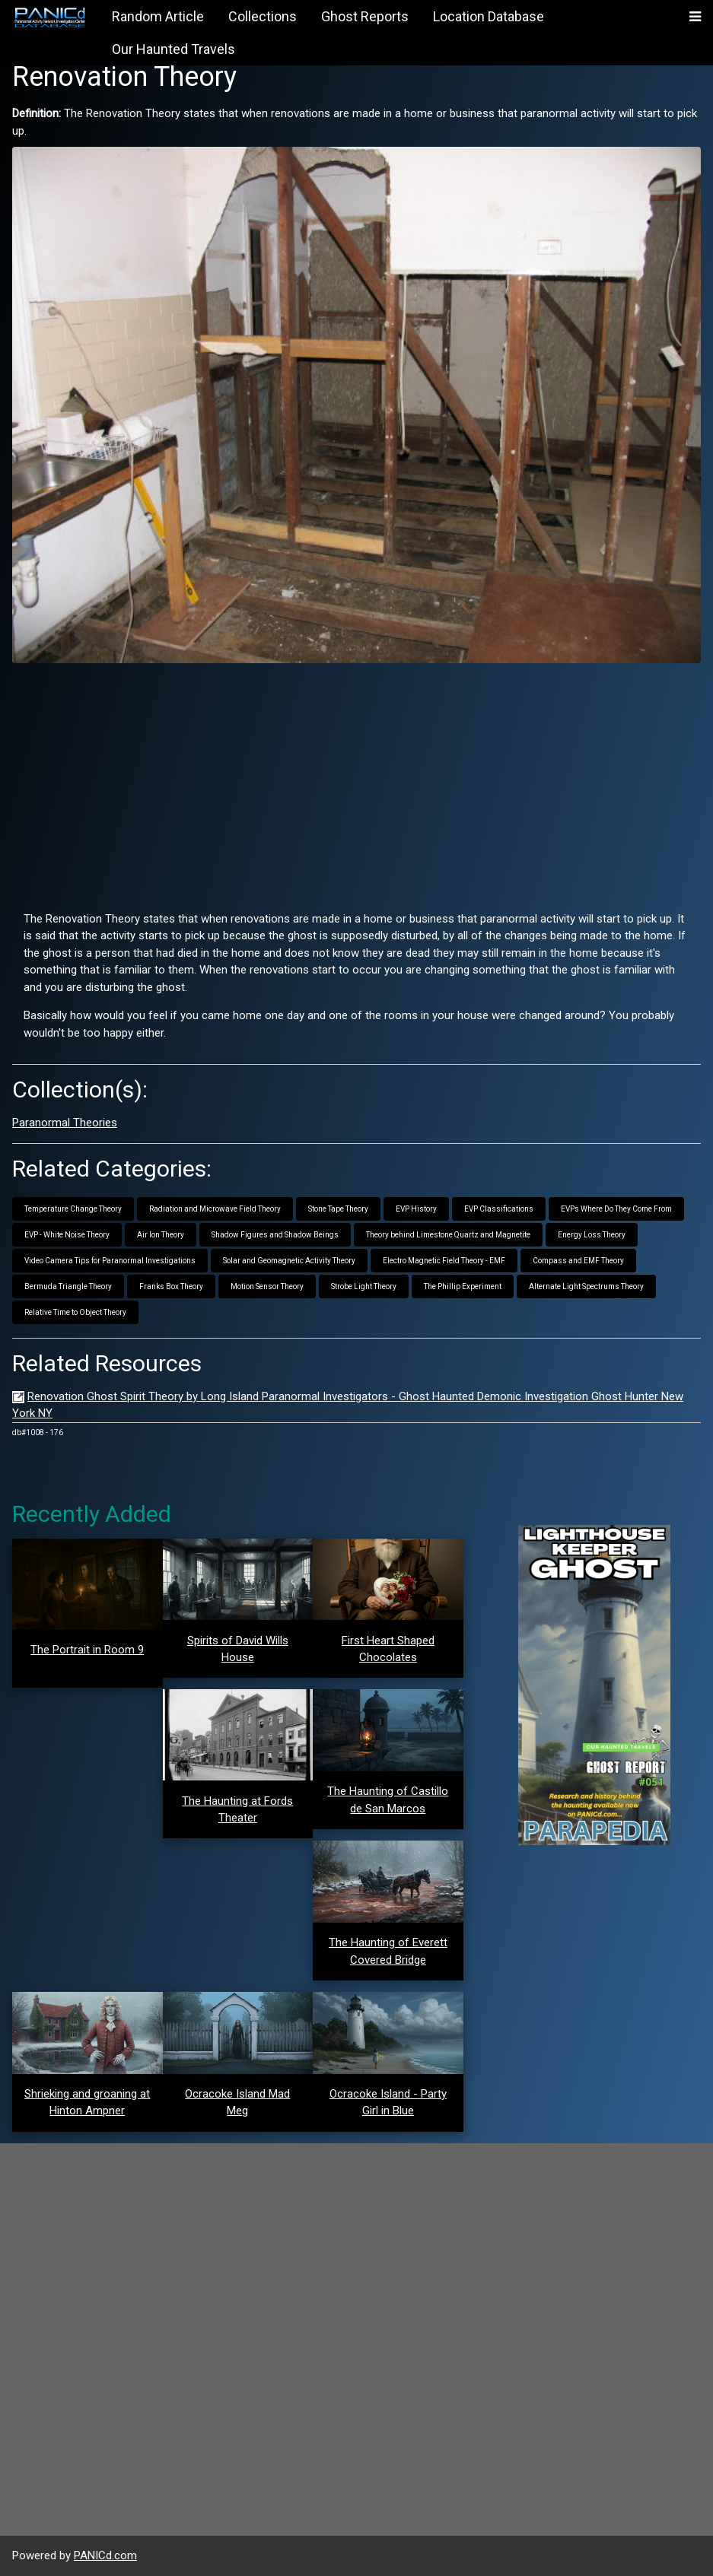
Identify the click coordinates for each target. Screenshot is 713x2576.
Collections (262, 16)
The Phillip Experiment (462, 1286)
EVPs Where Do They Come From (616, 1209)
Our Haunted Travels (173, 49)
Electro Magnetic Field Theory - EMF (444, 1260)
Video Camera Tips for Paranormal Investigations (110, 1260)
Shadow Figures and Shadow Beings (275, 1235)
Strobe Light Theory (363, 1286)
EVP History (416, 1209)
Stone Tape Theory (338, 1209)
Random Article (158, 16)
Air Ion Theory (160, 1235)
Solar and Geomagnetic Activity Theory (289, 1260)
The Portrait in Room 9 (87, 1649)
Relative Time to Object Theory (75, 1312)
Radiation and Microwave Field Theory (215, 1209)
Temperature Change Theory (73, 1209)
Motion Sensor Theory (267, 1286)
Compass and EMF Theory (578, 1260)
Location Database (488, 16)
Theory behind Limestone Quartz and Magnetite (448, 1235)
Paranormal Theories (64, 1122)
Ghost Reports (365, 16)
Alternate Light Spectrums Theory (586, 1286)
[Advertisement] (356, 781)
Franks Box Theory (171, 1286)
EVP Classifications (498, 1209)
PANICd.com (105, 2555)
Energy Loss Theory (591, 1235)
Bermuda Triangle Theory (68, 1286)
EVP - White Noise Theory (67, 1235)
